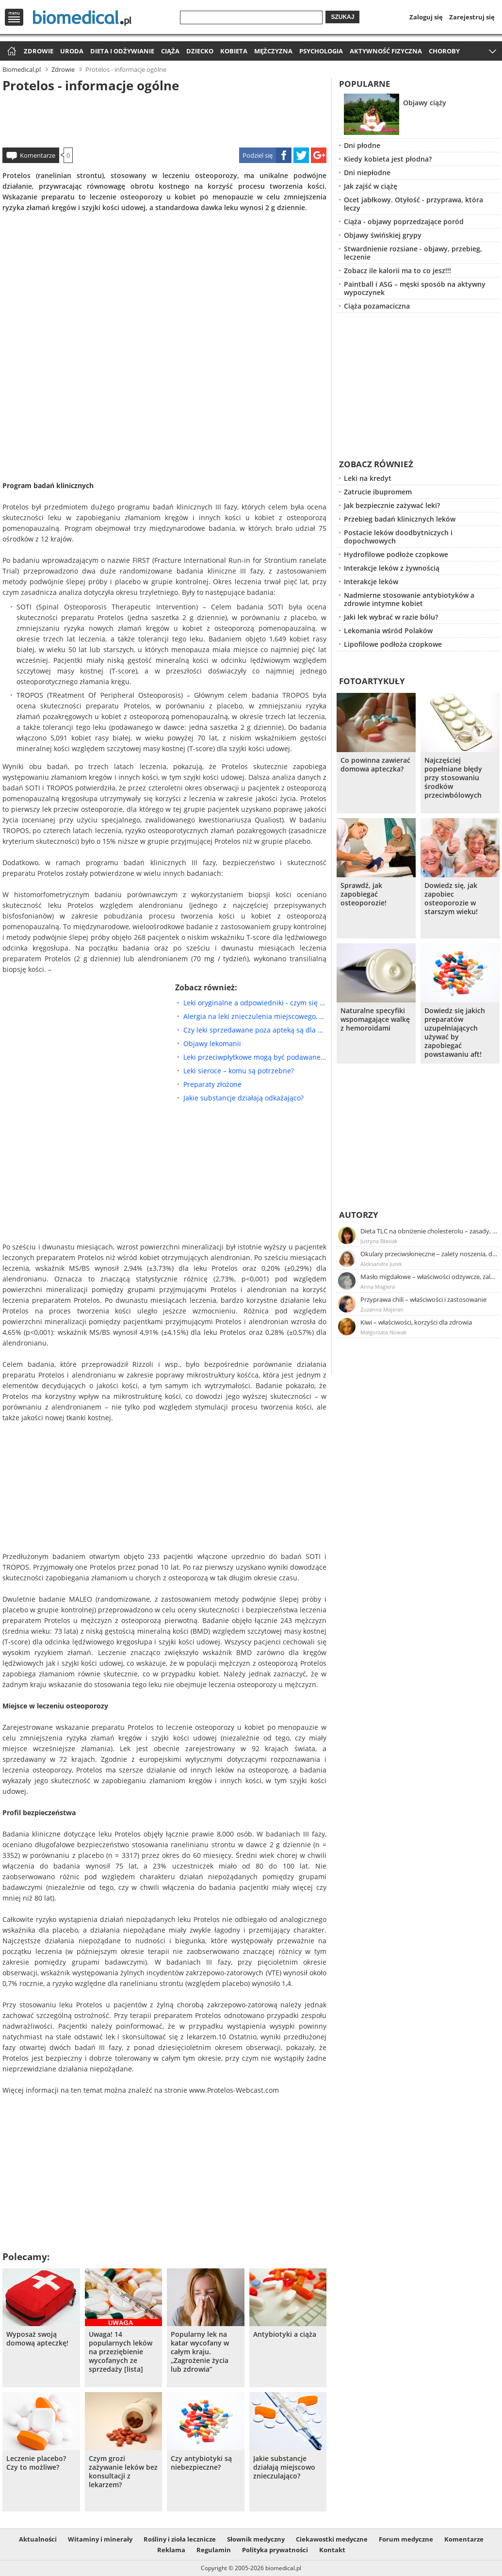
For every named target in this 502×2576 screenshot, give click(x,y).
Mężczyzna (273, 51)
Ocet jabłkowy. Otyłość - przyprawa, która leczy (413, 204)
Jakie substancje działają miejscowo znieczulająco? (284, 2467)
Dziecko (199, 51)
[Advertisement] (164, 118)
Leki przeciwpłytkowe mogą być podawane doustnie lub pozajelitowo (254, 1057)
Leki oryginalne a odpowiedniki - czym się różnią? (254, 1002)
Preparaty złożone (212, 1084)
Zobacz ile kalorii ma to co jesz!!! (397, 270)
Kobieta (233, 51)
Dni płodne (362, 145)
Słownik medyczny (256, 2539)
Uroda (71, 51)
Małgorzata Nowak (383, 1332)
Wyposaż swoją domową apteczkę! (37, 2338)
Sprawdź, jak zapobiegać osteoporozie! (363, 894)
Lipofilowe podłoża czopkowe (393, 644)
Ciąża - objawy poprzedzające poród (404, 221)
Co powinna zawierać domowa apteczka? (375, 764)
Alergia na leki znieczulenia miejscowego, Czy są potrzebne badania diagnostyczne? (254, 1016)
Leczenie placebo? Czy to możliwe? (36, 2463)
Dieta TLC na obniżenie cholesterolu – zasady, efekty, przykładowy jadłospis (429, 1231)
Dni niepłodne (367, 172)
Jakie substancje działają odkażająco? (243, 1097)
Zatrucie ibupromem (378, 491)
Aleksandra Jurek (381, 1263)
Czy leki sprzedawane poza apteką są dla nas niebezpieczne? (254, 1029)
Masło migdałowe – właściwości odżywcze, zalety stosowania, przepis (429, 1276)
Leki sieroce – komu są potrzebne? (238, 1070)
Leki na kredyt (367, 478)
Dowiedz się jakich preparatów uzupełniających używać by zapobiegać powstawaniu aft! (454, 1032)
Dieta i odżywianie (122, 51)
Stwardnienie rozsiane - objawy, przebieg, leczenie (413, 253)
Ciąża (170, 51)
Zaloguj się (426, 17)
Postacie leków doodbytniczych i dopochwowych (398, 536)
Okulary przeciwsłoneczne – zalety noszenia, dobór (429, 1253)
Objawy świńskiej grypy (382, 235)
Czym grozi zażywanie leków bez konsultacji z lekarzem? (123, 2471)
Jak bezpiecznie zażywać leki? (392, 505)
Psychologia (321, 51)
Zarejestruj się (472, 17)
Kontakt (332, 2549)
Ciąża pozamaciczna (377, 306)
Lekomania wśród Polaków (388, 630)
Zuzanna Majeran (382, 1309)
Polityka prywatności (275, 2549)
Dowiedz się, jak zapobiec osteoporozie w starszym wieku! (451, 898)
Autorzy (358, 1214)
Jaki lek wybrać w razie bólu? (391, 617)
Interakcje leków (371, 581)
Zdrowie (38, 51)
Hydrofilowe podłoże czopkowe (396, 554)
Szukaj (342, 17)
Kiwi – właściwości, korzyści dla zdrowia (416, 1322)
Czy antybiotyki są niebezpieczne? (201, 2463)
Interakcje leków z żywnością (391, 568)
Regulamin (213, 2549)
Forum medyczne (406, 2539)
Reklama (171, 2549)
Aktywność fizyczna (386, 51)
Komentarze (37, 155)
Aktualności (38, 2539)
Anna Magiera (377, 1286)
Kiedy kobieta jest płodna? (388, 159)
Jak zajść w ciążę (370, 186)
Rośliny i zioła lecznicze (180, 2539)
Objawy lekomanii (212, 1043)
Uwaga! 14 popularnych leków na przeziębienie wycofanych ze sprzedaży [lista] (120, 2352)
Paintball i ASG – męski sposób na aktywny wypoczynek (415, 288)
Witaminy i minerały (100, 2539)
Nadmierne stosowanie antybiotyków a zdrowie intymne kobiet (409, 599)
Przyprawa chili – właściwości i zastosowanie (423, 1299)
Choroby (444, 51)
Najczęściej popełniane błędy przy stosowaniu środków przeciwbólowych (453, 778)
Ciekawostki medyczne (332, 2539)
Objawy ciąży (424, 102)
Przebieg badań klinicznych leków (399, 519)
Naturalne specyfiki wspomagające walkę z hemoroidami (375, 1019)
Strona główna (10, 51)
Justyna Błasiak (379, 1241)
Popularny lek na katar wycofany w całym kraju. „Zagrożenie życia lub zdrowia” (200, 2352)
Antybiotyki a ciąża (284, 2334)
